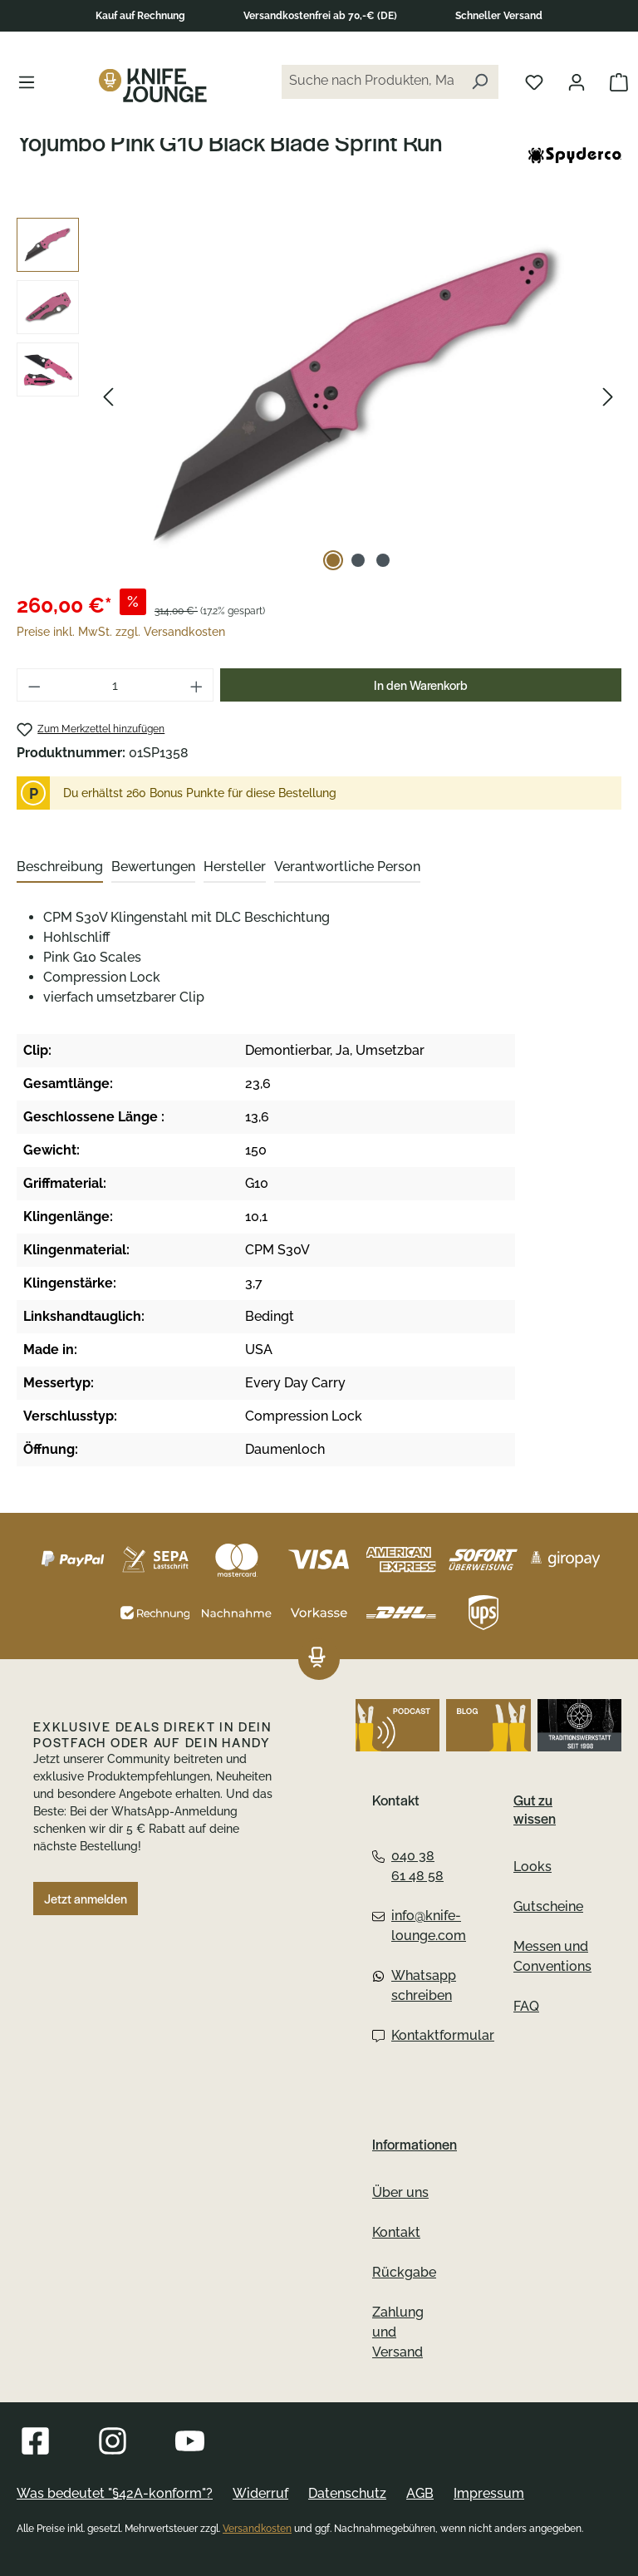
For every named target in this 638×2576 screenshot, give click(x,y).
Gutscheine (548, 1906)
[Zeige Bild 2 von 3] (358, 560)
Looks (532, 1866)
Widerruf (260, 2493)
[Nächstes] (608, 397)
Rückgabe (404, 2272)
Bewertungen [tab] (153, 866)
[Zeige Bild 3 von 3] (383, 560)
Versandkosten (257, 2528)
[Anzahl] (115, 685)
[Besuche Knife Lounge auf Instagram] (112, 2441)
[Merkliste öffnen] (534, 81)
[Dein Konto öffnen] (576, 81)
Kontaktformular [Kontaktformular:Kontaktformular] (409, 2035)
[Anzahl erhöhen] (196, 685)
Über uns (400, 2192)
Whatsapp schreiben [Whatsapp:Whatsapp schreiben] (409, 1985)
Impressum (489, 2493)
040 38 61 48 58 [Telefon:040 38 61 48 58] (408, 1866)
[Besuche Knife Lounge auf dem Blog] (488, 1725)
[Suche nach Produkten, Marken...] (371, 82)
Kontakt (396, 2232)
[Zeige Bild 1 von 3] (333, 560)
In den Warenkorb (421, 685)
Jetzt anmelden (85, 1898)
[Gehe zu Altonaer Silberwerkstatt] (579, 1725)
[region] (319, 396)
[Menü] (27, 81)
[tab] (60, 868)
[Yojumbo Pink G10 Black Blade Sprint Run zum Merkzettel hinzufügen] (90, 729)
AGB (420, 2493)
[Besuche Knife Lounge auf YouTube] (190, 2441)
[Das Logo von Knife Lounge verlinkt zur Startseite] (153, 85)
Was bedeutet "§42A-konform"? (115, 2493)
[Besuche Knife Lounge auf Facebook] (35, 2441)
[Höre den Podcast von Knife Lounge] (397, 1725)
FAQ (526, 2006)
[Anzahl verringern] (34, 685)
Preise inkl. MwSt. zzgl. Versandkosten (121, 631)
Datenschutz (347, 2493)
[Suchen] (479, 82)
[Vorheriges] (108, 397)
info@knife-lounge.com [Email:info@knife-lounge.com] (409, 1925)
